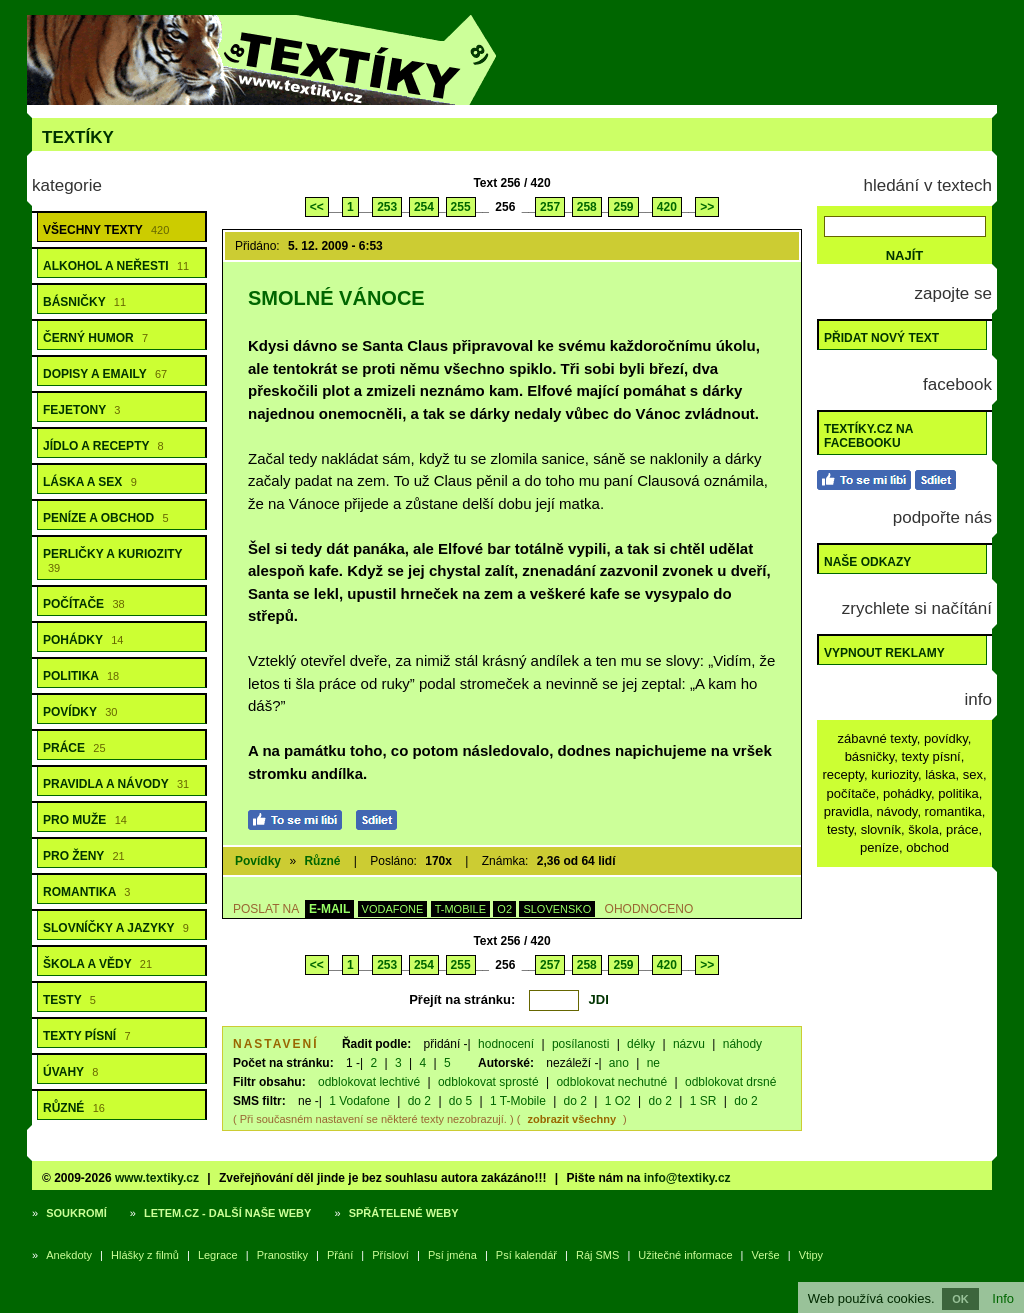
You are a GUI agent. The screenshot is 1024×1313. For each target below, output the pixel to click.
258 (587, 207)
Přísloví (390, 1255)
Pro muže (85, 820)
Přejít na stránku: (462, 999)
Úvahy (70, 1072)
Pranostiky (282, 1255)
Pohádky (83, 640)
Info (1003, 1298)
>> (707, 207)
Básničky (84, 302)
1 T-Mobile (518, 1101)
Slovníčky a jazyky (116, 928)
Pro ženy (84, 856)
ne (653, 1063)
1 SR (703, 1101)
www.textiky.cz (157, 1178)
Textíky (78, 137)
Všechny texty (106, 230)
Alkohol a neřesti (116, 266)
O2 (504, 909)
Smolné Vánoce (336, 298)
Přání (340, 1255)
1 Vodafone (359, 1101)
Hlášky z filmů (145, 1255)
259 (623, 207)
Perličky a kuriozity (113, 560)
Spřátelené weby (404, 1213)
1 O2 (618, 1101)
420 (667, 207)
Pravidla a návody (116, 784)
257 (550, 207)
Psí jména (452, 1255)
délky (641, 1044)
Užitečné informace (685, 1255)
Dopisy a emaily (105, 374)
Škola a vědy (97, 964)
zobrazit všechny (571, 1119)
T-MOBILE (460, 909)
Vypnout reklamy (884, 653)
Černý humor (95, 338)
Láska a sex (90, 482)
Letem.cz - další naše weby (227, 1213)
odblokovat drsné (730, 1082)
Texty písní (87, 1036)
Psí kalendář (526, 1255)
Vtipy (811, 1255)
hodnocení (506, 1044)
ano (619, 1063)
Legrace (218, 1255)
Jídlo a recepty (103, 446)
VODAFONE (393, 909)
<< (317, 207)
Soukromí (76, 1213)
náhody (742, 1044)
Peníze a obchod (106, 518)
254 (424, 207)
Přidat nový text (881, 338)
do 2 (419, 1101)
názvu (689, 1044)
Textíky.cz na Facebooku (868, 436)
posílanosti (580, 1044)
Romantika (86, 892)
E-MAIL (329, 909)
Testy (69, 1000)
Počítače (84, 604)
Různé (74, 1108)
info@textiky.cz (687, 1178)
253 (387, 207)
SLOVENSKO (557, 909)
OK (960, 1299)
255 (461, 207)
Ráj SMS (597, 1255)
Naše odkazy (867, 562)
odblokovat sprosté (488, 1082)
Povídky (80, 712)
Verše (766, 1255)
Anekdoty (69, 1255)
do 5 (460, 1101)
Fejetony (81, 410)
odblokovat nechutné (611, 1082)
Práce (74, 748)
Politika (81, 676)
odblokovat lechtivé (369, 1082)
